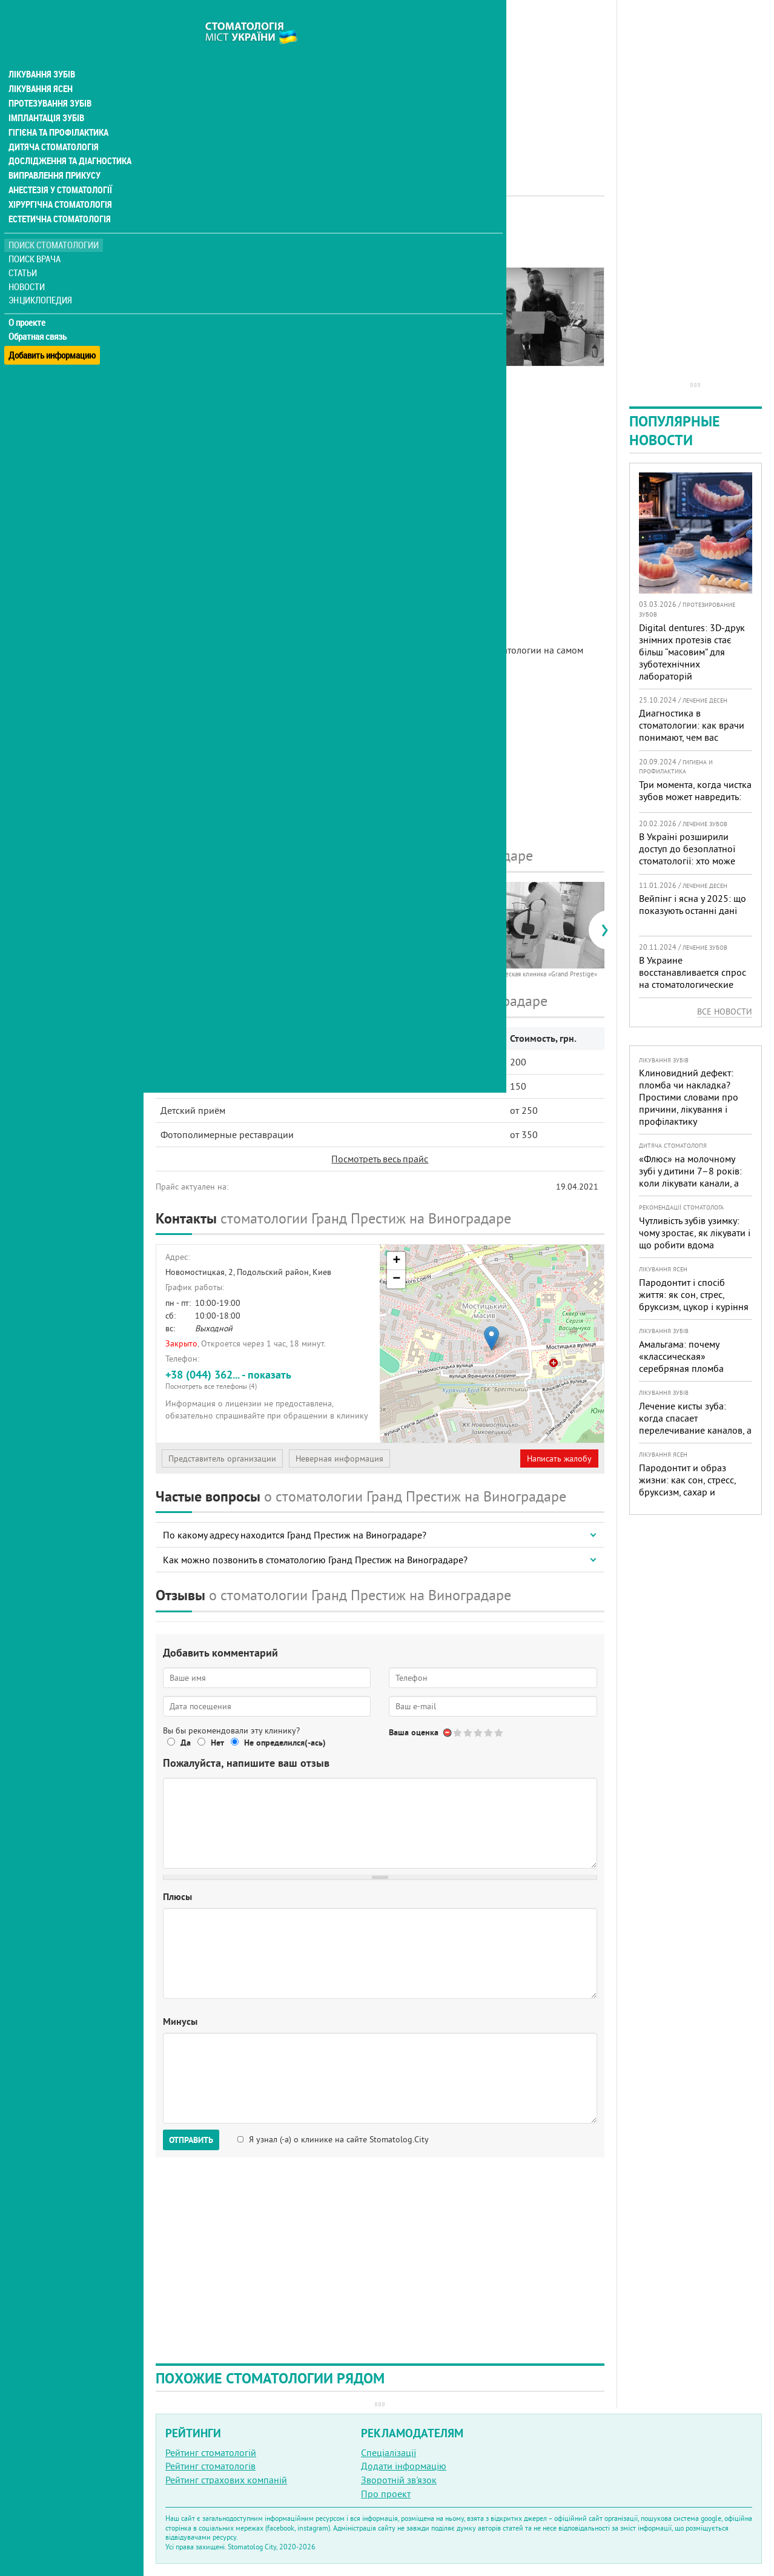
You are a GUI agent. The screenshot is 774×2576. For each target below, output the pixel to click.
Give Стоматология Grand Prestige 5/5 (499, 1732)
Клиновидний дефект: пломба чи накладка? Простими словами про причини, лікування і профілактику (688, 1097)
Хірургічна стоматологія (59, 182)
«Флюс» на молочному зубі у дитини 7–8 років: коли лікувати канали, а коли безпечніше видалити (690, 1183)
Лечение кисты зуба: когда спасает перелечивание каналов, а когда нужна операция (695, 1424)
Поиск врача (36, 236)
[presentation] (161, 929)
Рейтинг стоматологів (210, 2466)
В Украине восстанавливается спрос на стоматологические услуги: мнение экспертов (693, 978)
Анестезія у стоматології (59, 167)
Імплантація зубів (46, 94)
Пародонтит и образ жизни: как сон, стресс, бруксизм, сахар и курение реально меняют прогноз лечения (692, 1492)
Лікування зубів (42, 51)
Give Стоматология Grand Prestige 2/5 (468, 1732)
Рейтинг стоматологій (210, 2452)
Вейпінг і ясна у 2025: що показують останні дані (692, 904)
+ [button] (396, 1261)
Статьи (24, 250)
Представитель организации (222, 1458)
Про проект (386, 2494)
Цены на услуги (197, 323)
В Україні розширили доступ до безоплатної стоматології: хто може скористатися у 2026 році (693, 854)
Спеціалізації (388, 2452)
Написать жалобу (559, 1458)
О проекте (28, 299)
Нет (217, 1742)
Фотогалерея (192, 309)
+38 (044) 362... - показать (268, 1379)
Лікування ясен (40, 65)
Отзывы (181, 351)
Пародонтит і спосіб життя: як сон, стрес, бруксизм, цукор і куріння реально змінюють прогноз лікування (694, 1306)
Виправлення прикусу (53, 152)
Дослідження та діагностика (67, 138)
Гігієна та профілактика (58, 109)
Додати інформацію (403, 2466)
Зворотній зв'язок (399, 2480)
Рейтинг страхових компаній (226, 2480)
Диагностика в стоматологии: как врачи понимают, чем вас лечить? (691, 731)
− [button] (396, 1279)
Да (185, 1742)
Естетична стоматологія (58, 196)
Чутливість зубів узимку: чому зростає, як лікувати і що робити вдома (694, 1232)
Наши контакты (198, 337)
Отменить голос (448, 1732)
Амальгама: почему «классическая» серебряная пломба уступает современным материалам (687, 1368)
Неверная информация (339, 1458)
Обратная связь (39, 313)
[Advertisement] (380, 85)
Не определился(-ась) (285, 1742)
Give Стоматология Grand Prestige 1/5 (458, 1732)
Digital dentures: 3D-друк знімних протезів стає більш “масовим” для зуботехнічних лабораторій (692, 651)
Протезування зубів (49, 80)
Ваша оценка (413, 1732)
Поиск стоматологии (54, 222)
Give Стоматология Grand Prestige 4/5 (489, 1732)
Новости (28, 264)
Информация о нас (205, 295)
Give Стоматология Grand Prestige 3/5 (479, 1732)
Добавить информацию (53, 327)
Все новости (724, 1011)
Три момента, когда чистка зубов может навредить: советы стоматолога (695, 796)
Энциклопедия (41, 277)
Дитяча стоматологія (52, 123)
